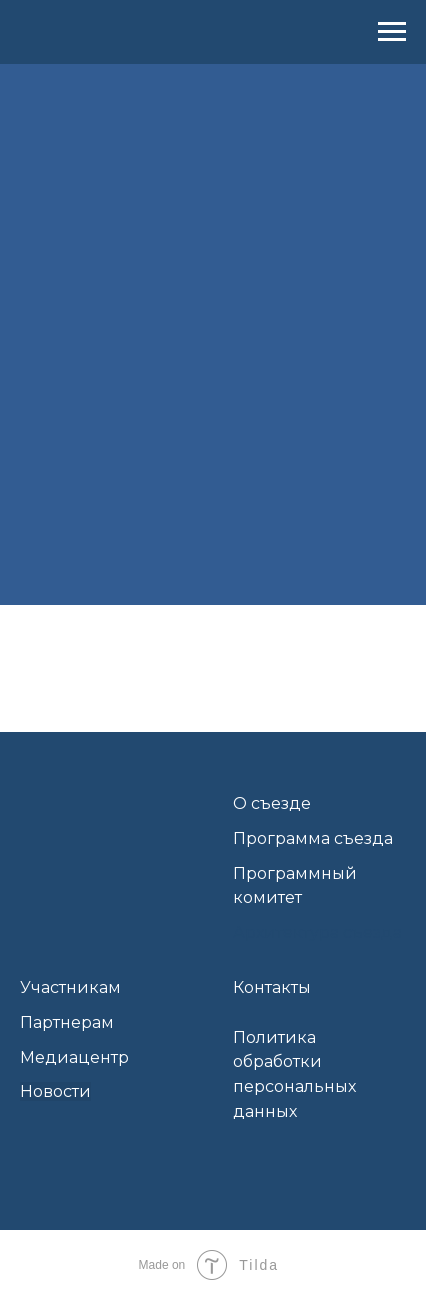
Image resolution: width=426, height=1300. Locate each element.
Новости (55, 1091)
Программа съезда (313, 838)
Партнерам (67, 1022)
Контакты (272, 987)
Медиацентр (74, 1057)
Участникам (70, 987)
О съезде (272, 803)
